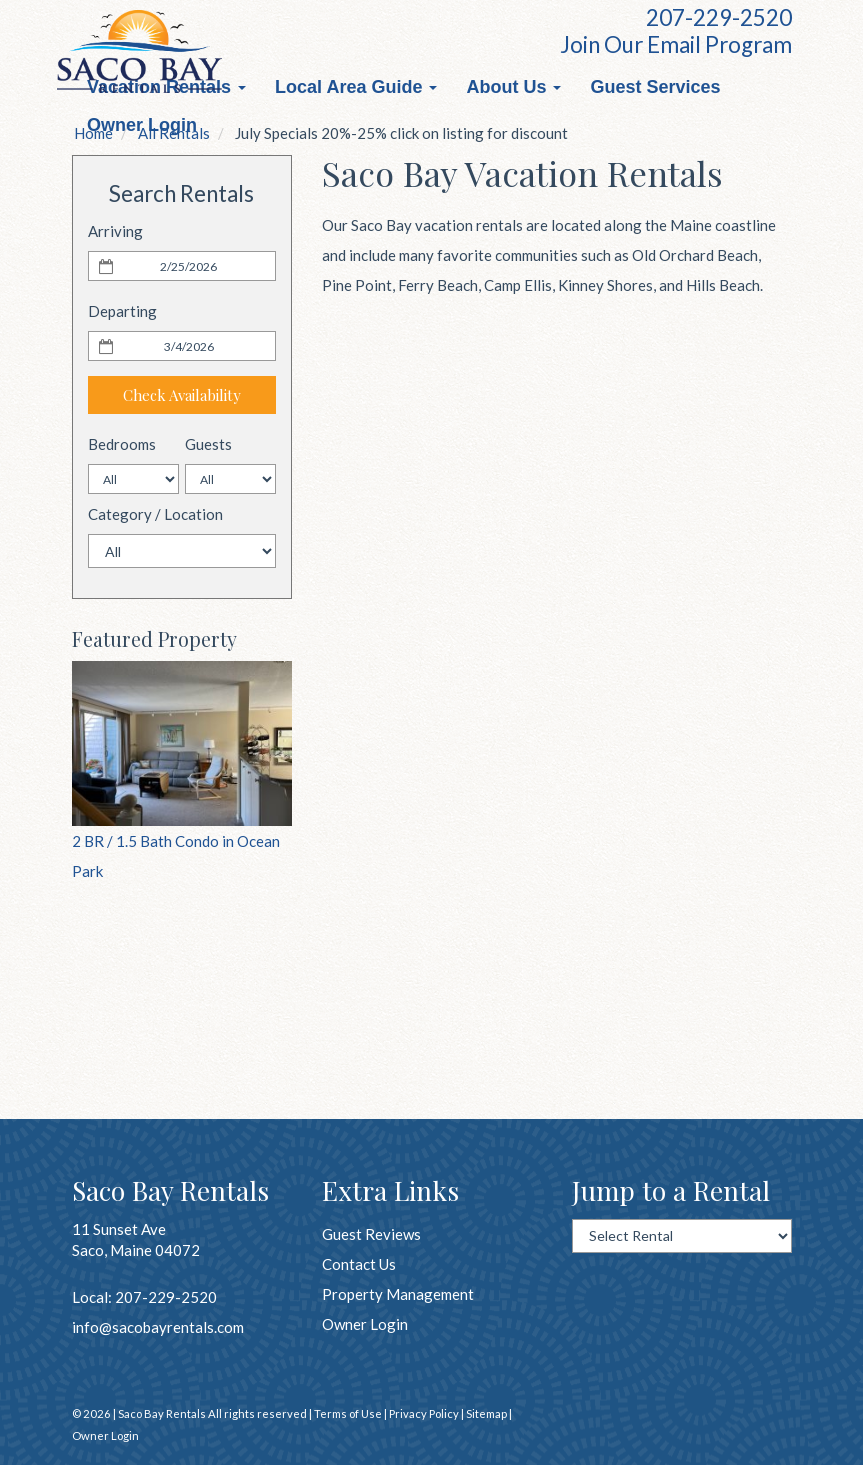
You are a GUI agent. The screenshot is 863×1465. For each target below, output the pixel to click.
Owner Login (365, 1324)
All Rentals (174, 133)
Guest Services (655, 87)
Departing (122, 311)
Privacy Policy (424, 1413)
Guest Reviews (371, 1234)
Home (93, 133)
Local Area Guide (356, 87)
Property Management (398, 1294)
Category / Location (155, 514)
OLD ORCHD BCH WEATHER (182, 999)
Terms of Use (348, 1413)
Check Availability (182, 395)
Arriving (115, 231)
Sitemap (486, 1413)
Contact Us (359, 1264)
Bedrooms (122, 444)
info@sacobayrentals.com (158, 1327)
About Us (513, 87)
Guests (208, 444)
